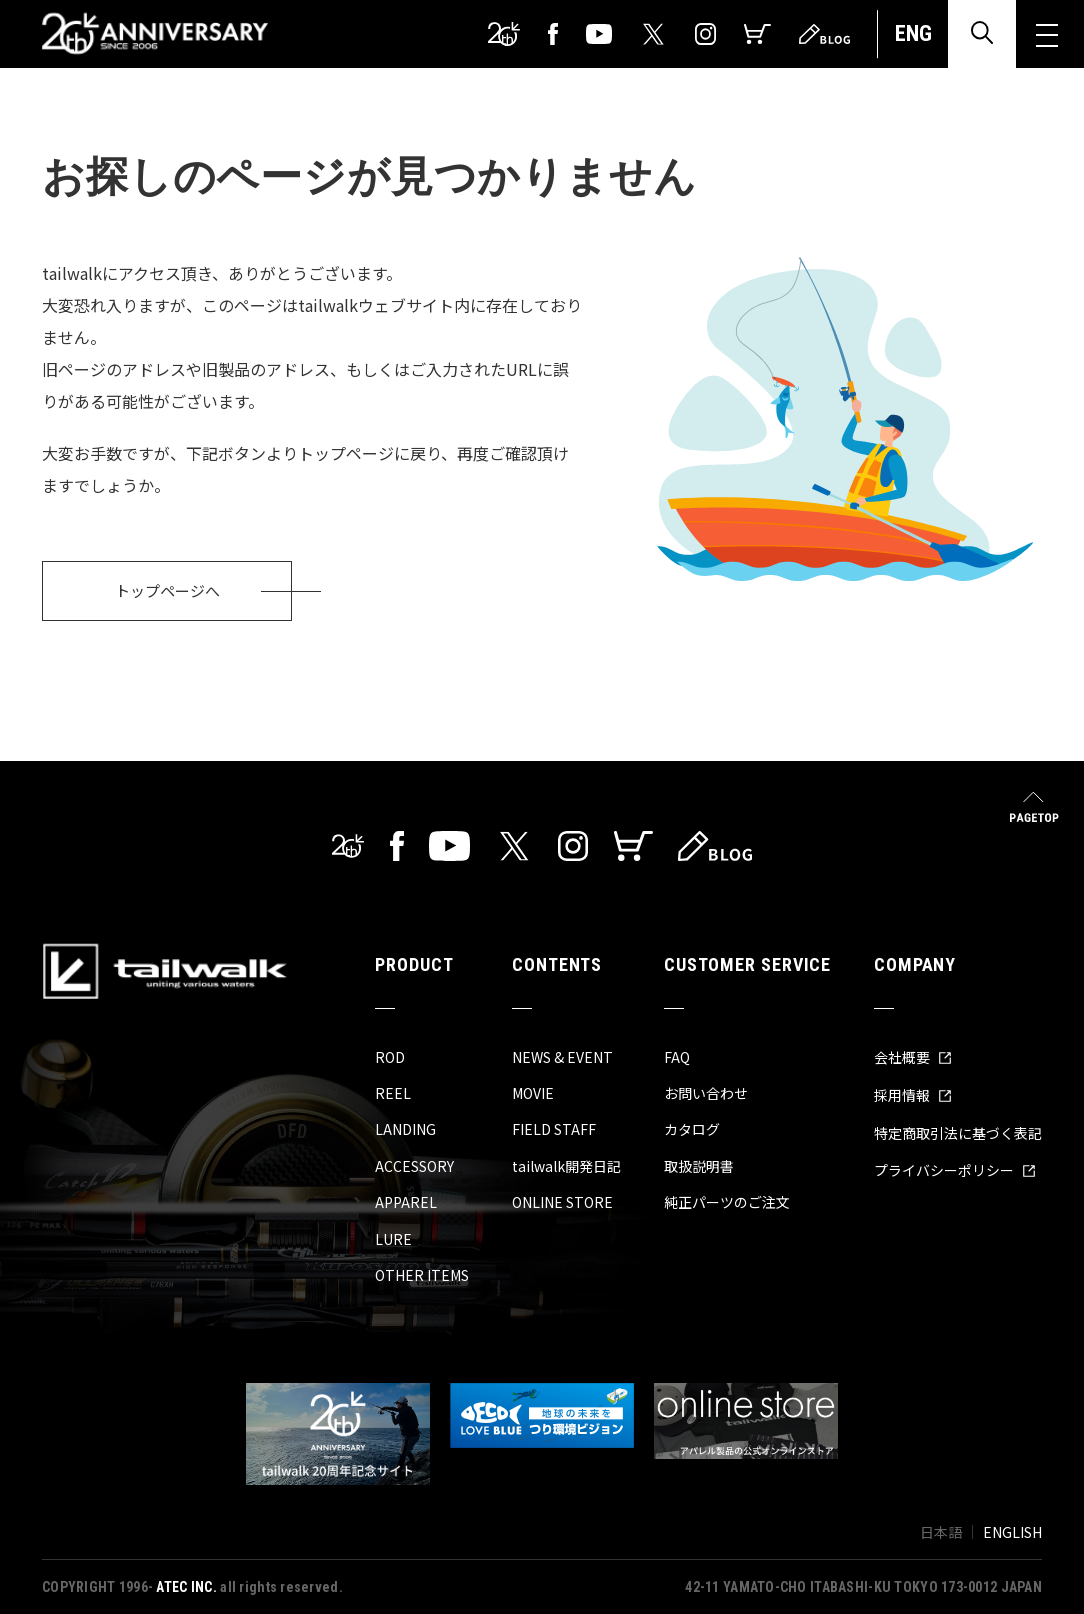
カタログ (692, 1129)
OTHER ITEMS (422, 1275)
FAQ (677, 1057)
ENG (913, 33)
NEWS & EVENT (562, 1057)
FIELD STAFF (554, 1129)
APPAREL (406, 1202)
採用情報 (913, 1095)
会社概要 (913, 1057)
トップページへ (167, 590)
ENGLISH (1012, 1532)
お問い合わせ (706, 1093)
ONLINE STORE (562, 1202)
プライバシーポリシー (955, 1170)
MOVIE (533, 1093)
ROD (390, 1057)
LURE (393, 1239)
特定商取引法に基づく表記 (958, 1133)
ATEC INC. (186, 1587)
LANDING (405, 1129)
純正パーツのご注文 (727, 1202)
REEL (393, 1093)
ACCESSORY (414, 1166)
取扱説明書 (699, 1166)
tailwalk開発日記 (566, 1166)
